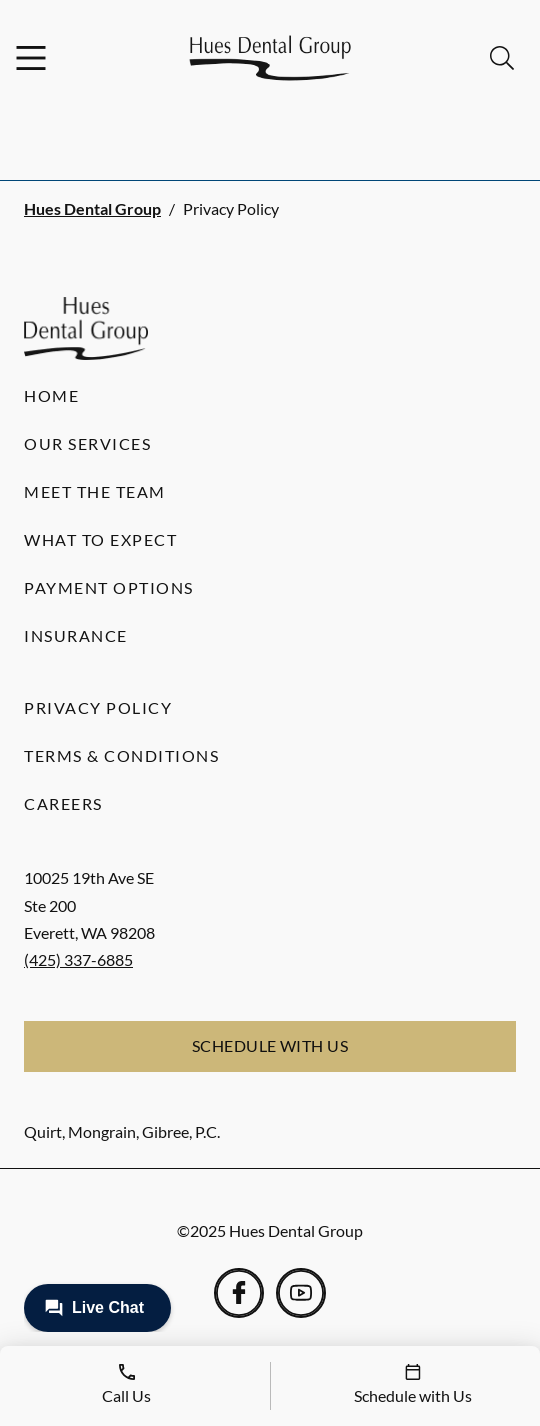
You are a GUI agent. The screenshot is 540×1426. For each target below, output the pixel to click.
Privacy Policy (98, 707)
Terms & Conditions (121, 755)
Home (51, 395)
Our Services (87, 443)
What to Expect (100, 539)
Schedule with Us (270, 1045)
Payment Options (109, 587)
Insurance (76, 635)
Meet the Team (95, 491)
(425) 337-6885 (78, 959)
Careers (63, 803)
